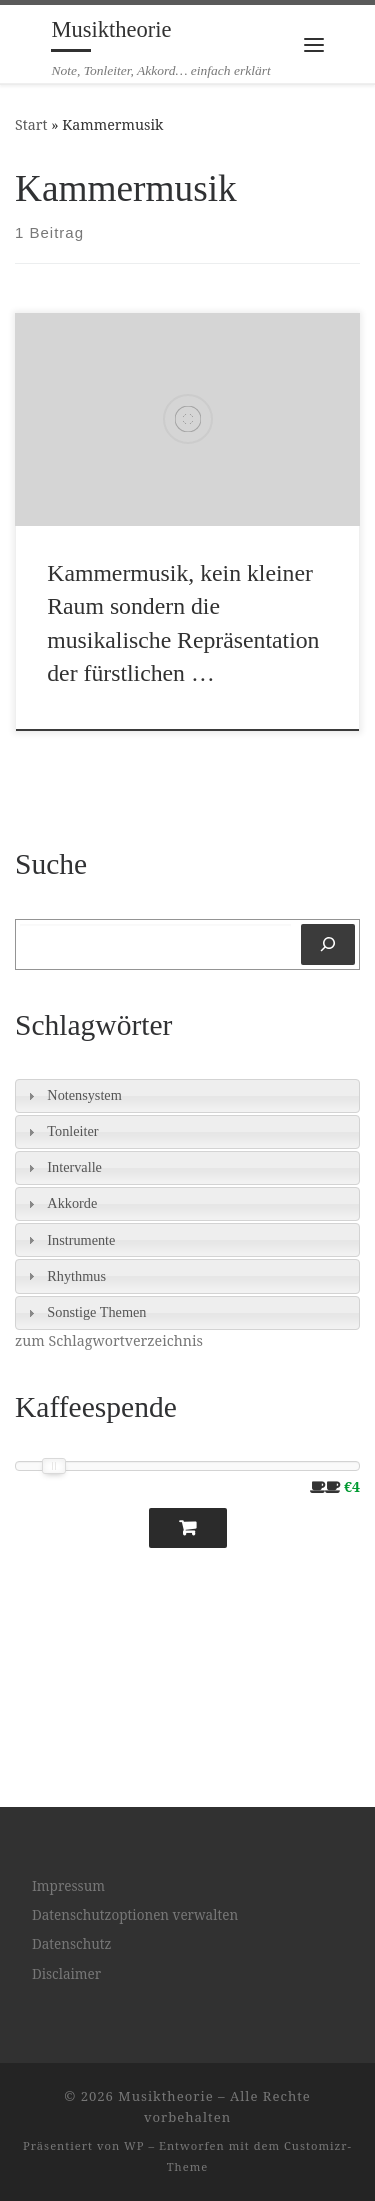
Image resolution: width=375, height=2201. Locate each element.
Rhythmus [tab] (64, 1276)
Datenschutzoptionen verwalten (135, 1915)
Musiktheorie (165, 2096)
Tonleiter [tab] (60, 1131)
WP (134, 2145)
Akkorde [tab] (60, 1203)
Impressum (68, 1886)
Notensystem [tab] (72, 1095)
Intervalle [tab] (62, 1167)
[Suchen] (328, 944)
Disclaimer (66, 1974)
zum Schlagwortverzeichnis (109, 1340)
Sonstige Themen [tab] (84, 1312)
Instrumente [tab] (69, 1240)
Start (31, 124)
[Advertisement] (110, 1659)
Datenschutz (72, 1944)
